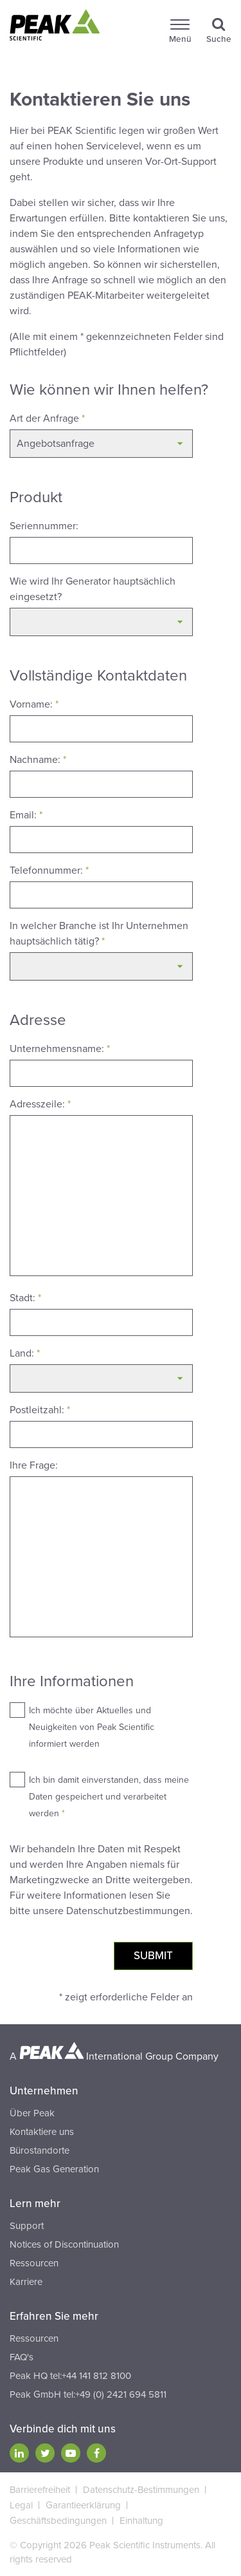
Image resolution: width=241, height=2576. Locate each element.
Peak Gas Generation (54, 2169)
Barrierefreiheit (40, 2490)
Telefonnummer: (49, 870)
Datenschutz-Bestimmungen (141, 2490)
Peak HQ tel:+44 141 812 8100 (70, 2376)
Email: (26, 815)
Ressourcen (34, 2263)
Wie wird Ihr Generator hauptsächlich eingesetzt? (92, 589)
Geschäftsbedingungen (58, 2520)
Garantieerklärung (83, 2505)
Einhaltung (141, 2520)
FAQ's (21, 2357)
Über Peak (32, 2113)
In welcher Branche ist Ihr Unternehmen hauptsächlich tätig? (99, 933)
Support (27, 2226)
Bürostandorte (39, 2150)
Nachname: (38, 759)
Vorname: (34, 704)
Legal (21, 2505)
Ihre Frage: (34, 1465)
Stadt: (25, 1298)
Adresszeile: (40, 1104)
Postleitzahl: (40, 1410)
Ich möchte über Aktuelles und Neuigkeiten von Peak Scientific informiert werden (91, 1727)
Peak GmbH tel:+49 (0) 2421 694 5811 (88, 2394)
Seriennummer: (44, 526)
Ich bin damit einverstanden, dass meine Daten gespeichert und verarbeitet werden (109, 1796)
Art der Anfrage (47, 418)
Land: (25, 1353)
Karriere (26, 2282)
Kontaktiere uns (42, 2132)
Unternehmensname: (60, 1048)
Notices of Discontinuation (64, 2244)
